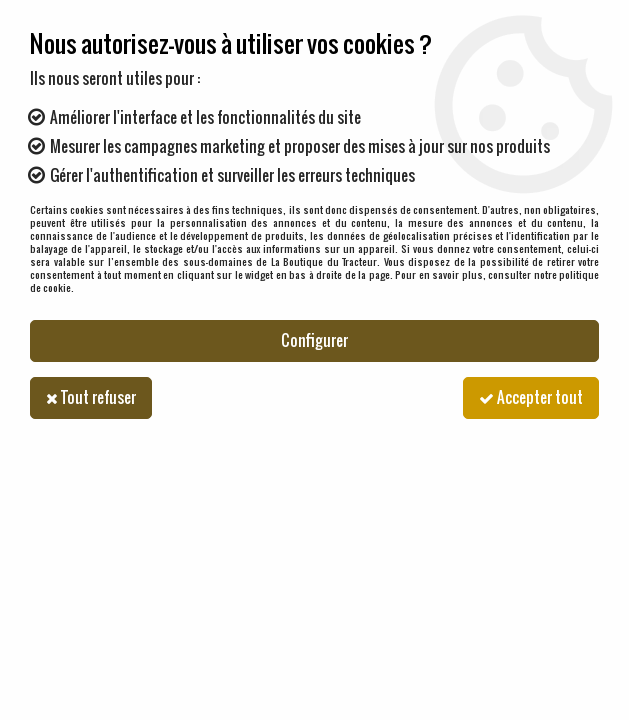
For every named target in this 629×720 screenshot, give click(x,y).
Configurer (314, 340)
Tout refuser (91, 397)
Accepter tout (531, 397)
